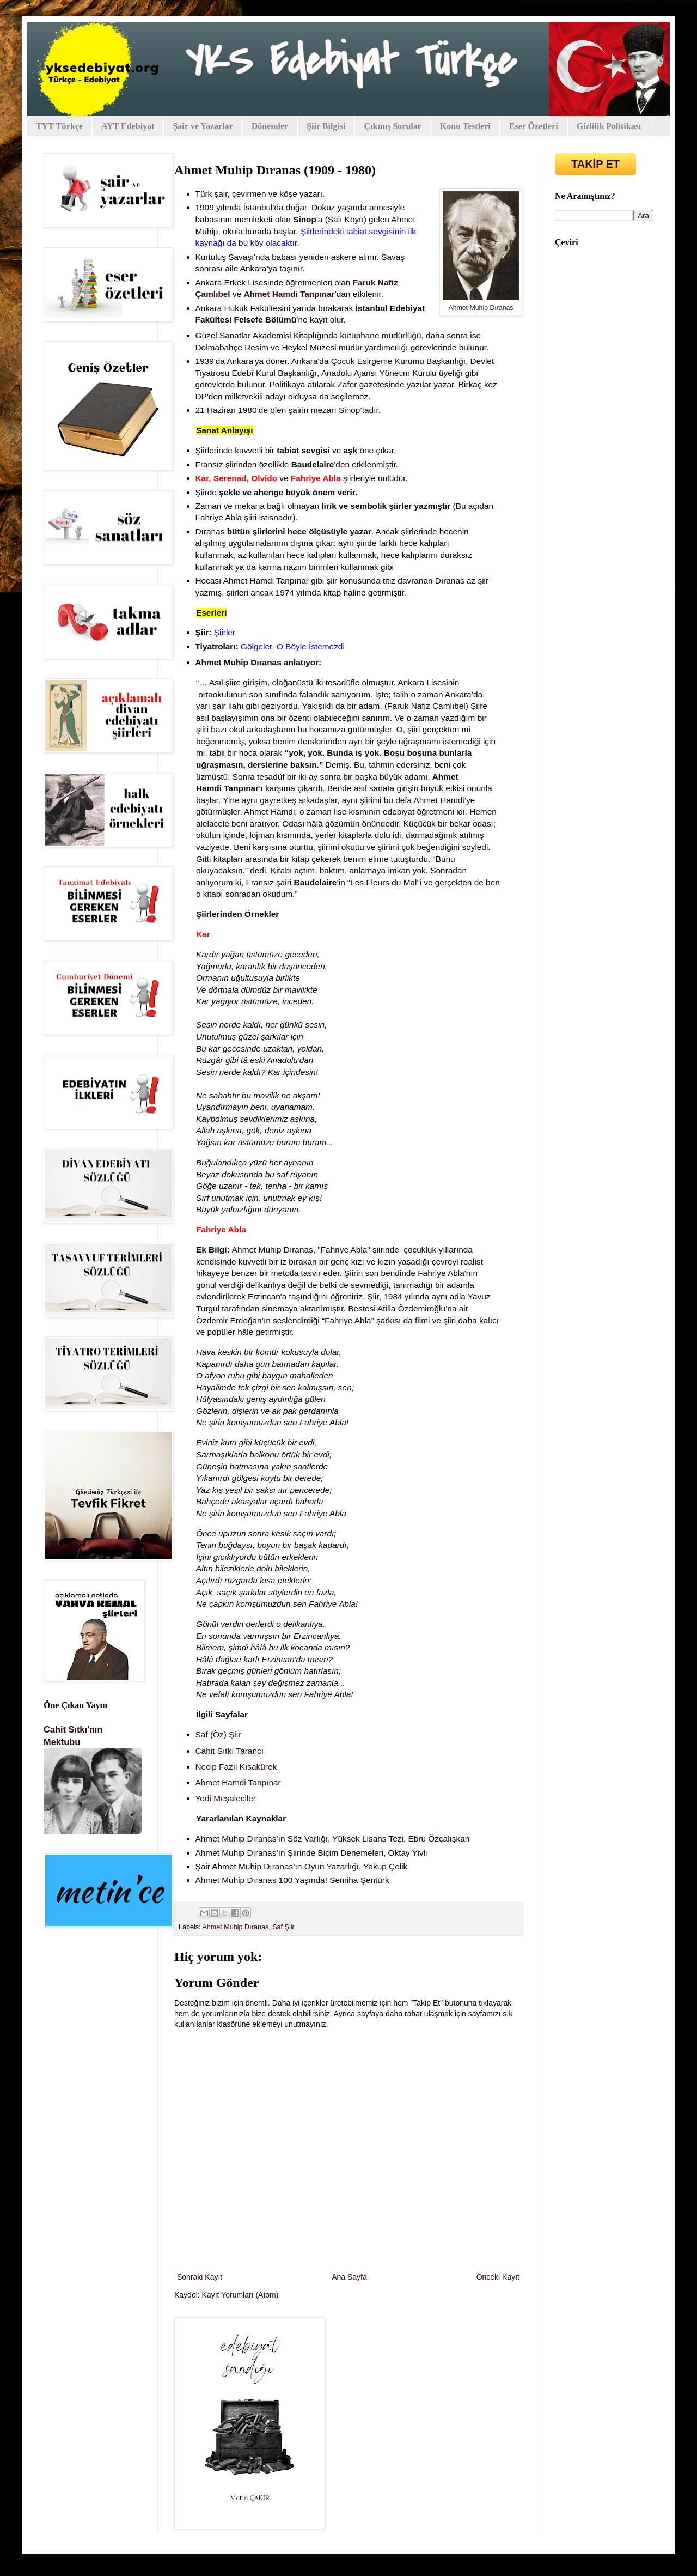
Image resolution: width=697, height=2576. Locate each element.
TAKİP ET (595, 164)
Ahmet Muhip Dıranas (235, 1927)
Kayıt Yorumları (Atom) (240, 2295)
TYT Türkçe (59, 126)
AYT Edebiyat (127, 126)
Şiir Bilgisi (326, 126)
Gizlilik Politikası (609, 126)
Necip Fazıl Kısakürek (236, 1766)
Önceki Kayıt (497, 2277)
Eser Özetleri (533, 126)
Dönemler (270, 126)
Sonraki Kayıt (199, 2277)
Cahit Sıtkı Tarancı (229, 1750)
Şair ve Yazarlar (203, 126)
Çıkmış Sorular (392, 126)
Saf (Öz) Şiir (218, 1734)
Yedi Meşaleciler (227, 1798)
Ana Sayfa (349, 2277)
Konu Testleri (465, 126)
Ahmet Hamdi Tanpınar (238, 1782)
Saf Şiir (283, 1927)
